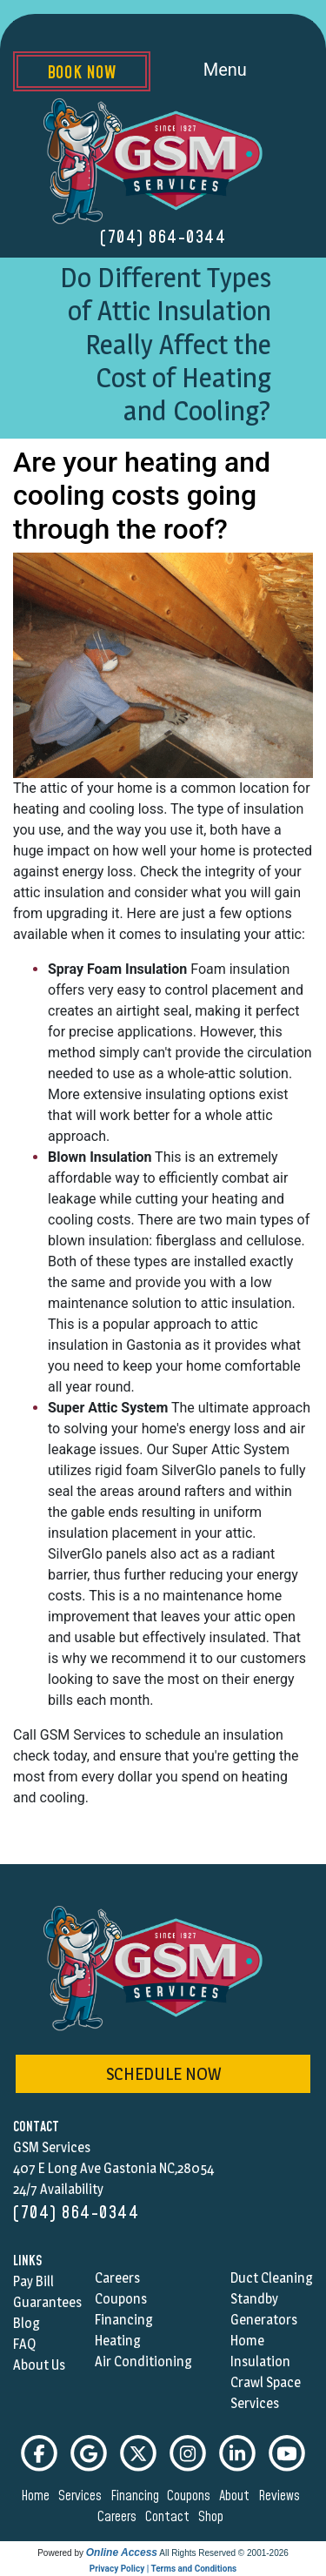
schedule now (163, 2073)
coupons (191, 2496)
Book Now (81, 73)
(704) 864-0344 (163, 237)
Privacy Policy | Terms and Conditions (163, 2568)
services (82, 2496)
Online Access (121, 2552)
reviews (281, 2496)
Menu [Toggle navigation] (244, 71)
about (237, 2496)
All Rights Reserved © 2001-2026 (224, 2553)
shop (213, 2516)
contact (170, 2516)
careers (119, 2516)
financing (137, 2496)
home (38, 2496)
